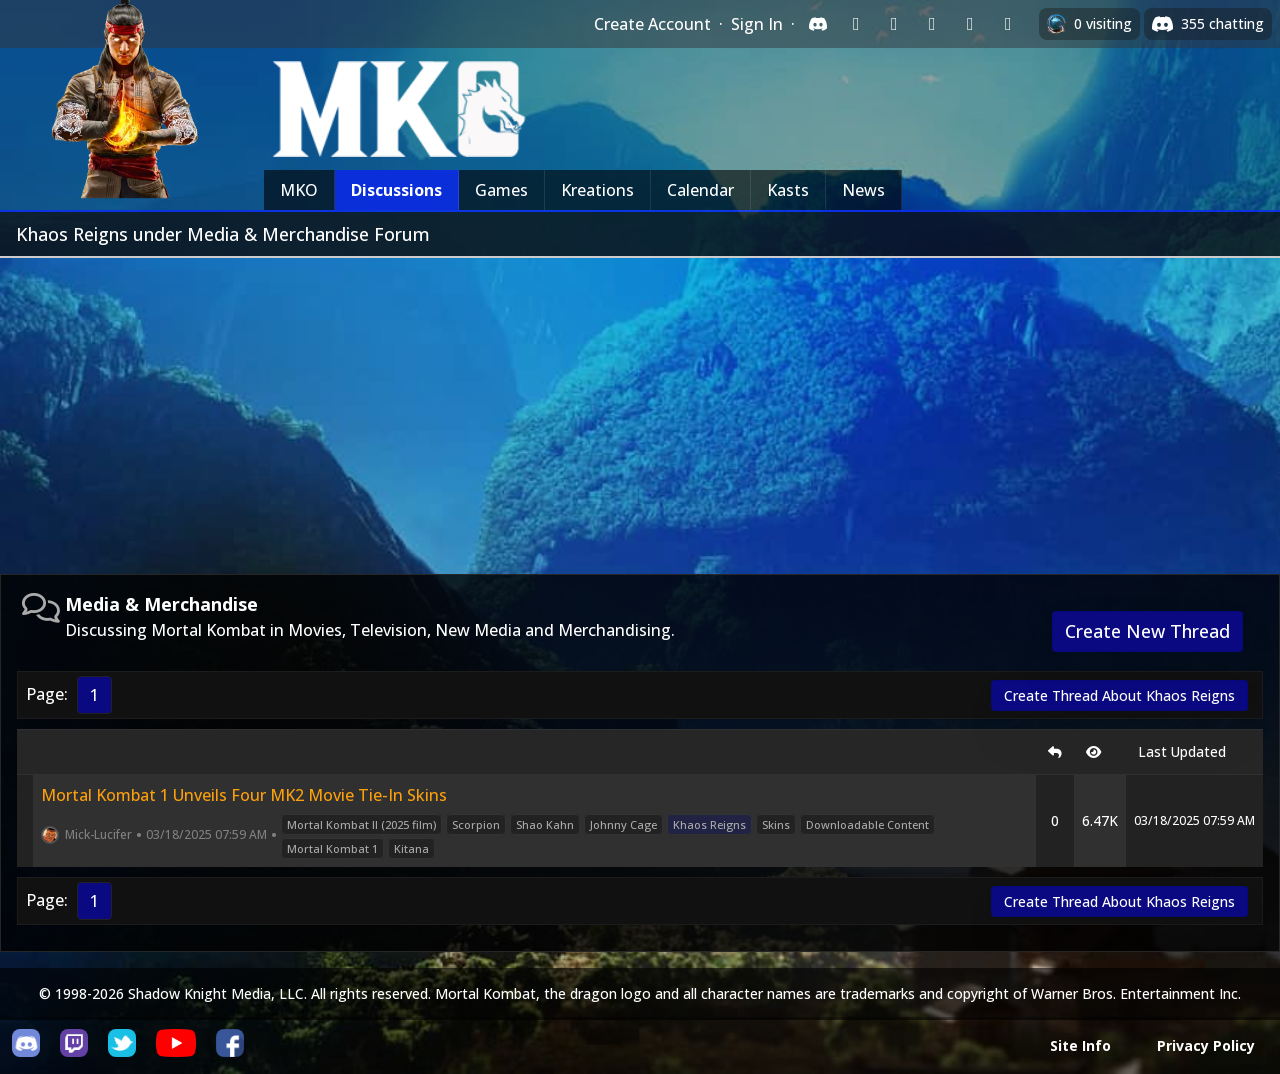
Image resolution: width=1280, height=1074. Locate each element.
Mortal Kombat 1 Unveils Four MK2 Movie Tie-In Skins (244, 795)
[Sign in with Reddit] (932, 24)
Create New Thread (1147, 631)
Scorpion (476, 824)
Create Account (652, 24)
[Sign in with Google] (894, 24)
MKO (299, 190)
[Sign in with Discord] (818, 24)
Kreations (597, 190)
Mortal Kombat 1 (332, 848)
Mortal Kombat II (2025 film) (361, 824)
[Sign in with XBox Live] (1008, 24)
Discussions (396, 190)
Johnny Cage (623, 824)
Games (501, 190)
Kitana (411, 848)
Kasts (788, 190)
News (863, 190)
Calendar (700, 190)
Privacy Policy (1206, 1045)
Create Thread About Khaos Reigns (1119, 695)
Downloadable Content (867, 824)
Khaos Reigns (709, 824)
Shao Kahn (545, 824)
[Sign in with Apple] (970, 24)
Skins (776, 824)
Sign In (757, 24)
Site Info (1080, 1045)
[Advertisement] (640, 408)
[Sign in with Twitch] (856, 24)
